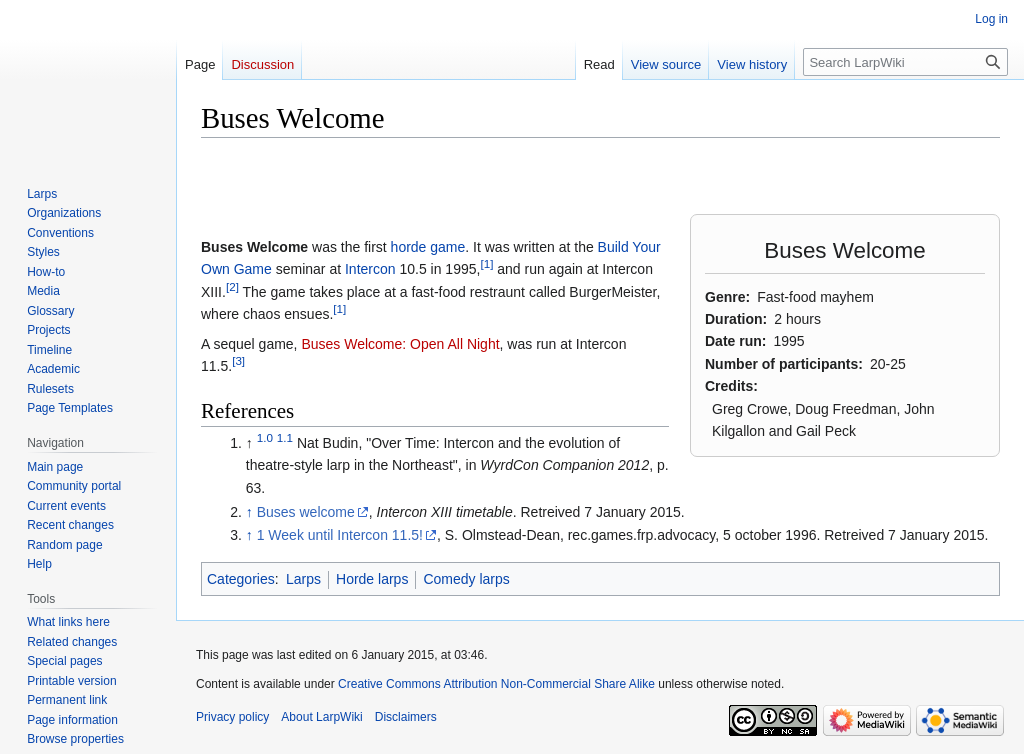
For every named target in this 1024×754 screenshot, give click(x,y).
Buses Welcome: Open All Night (400, 344)
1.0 (265, 437)
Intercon (370, 269)
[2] (232, 286)
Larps (303, 579)
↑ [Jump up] (249, 512)
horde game (428, 247)
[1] (486, 264)
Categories (241, 579)
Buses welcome (306, 512)
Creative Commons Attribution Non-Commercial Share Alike (496, 684)
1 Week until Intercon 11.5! (340, 535)
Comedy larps (466, 579)
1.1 (285, 437)
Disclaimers (406, 717)
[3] (238, 360)
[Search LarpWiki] (905, 62)
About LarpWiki (321, 717)
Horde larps (372, 579)
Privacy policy (232, 717)
